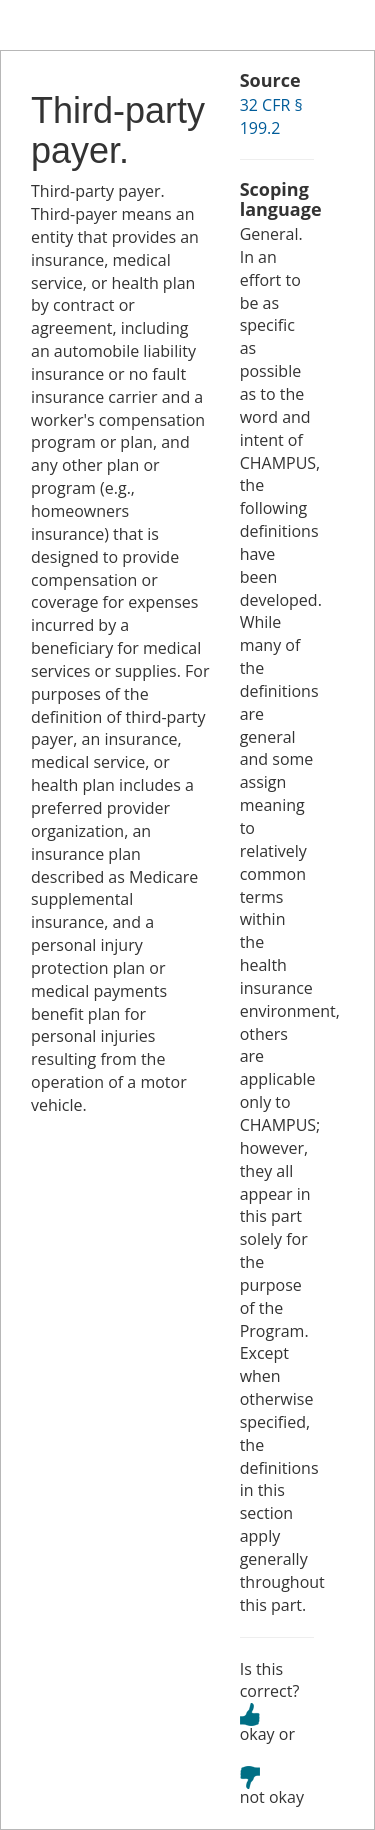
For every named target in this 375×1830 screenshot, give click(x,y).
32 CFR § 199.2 (271, 116)
